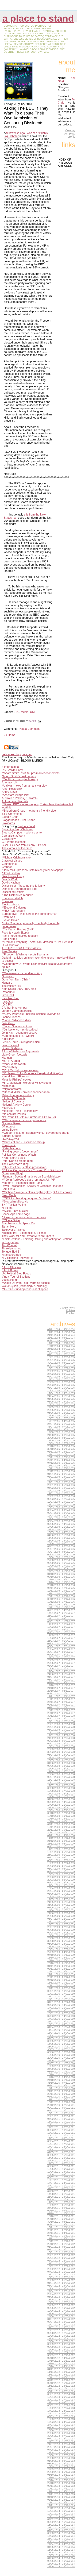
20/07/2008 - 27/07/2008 (61, 1782)
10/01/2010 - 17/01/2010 (61, 1993)
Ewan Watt (8, 916)
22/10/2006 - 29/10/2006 (61, 1582)
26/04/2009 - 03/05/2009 (61, 1891)
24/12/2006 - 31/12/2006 (61, 1607)
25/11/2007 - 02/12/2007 (61, 1701)
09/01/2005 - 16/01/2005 (61, 1354)
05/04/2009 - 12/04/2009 (61, 1882)
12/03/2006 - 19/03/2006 (61, 1501)
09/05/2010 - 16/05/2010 (61, 2041)
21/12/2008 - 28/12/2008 (61, 1840)
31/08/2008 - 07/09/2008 (61, 1799)
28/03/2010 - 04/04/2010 (61, 2024)
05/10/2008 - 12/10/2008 (61, 1813)
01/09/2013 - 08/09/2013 (61, 2460)
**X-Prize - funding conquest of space (25, 1289)
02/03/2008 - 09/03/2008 (61, 1740)
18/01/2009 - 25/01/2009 (61, 1852)
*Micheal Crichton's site (16, 857)
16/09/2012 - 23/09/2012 (61, 2349)
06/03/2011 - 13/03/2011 (61, 2130)
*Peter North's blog (13, 1157)
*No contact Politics (14, 1114)
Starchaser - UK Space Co (18, 1223)
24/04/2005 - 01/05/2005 (61, 1396)
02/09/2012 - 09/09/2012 (61, 2344)
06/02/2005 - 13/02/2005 (61, 1365)
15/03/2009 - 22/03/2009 (61, 1874)
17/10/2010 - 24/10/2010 (61, 2077)
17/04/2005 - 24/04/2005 (61, 1393)
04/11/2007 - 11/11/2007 (61, 1693)
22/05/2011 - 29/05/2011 (61, 2160)
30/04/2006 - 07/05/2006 (61, 1521)
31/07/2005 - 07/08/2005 (61, 1426)
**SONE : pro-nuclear (15, 1210)
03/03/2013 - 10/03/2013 (61, 2416)
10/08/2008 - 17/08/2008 (61, 1790)
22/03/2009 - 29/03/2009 (61, 1877)
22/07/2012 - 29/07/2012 (61, 2327)
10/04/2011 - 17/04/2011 (61, 2143)
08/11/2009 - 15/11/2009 (61, 1968)
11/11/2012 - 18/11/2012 (61, 2371)
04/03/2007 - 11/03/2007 (61, 1632)
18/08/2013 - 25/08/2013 (61, 2455)
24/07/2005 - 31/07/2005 (61, 1423)
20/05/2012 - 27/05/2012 (61, 2302)
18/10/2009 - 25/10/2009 (61, 1960)
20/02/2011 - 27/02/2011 (61, 2124)
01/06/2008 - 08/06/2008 (61, 1763)
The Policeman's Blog (15, 1164)
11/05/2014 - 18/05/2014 (61, 2549)
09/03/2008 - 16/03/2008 (61, 1743)
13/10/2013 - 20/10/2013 (61, 2477)
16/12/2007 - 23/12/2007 (61, 1710)
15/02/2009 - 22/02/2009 (61, 1863)
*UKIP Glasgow (11, 1267)
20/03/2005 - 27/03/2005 (61, 1382)
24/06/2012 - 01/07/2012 (61, 2316)
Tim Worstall (9, 1245)
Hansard (7, 982)
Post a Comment (29, 728)
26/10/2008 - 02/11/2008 (61, 1821)
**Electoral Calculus (14, 907)
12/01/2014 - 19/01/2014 (61, 2510)
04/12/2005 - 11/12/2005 (61, 1462)
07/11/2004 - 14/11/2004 (61, 1329)
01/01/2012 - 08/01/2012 (61, 2246)
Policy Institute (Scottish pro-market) (24, 1167)
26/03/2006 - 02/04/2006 (61, 1507)
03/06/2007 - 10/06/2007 (61, 1665)
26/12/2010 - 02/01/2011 (61, 2105)
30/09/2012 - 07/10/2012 (61, 2355)
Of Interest (8, 1126)
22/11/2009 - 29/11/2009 (61, 1974)
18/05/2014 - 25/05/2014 (61, 2552)
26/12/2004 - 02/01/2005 (61, 1348)
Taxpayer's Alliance (13, 1229)
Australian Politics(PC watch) (19, 798)
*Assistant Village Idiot (15, 795)
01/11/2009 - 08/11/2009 (61, 1966)
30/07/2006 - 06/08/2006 (61, 1551)
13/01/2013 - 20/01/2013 (61, 2396)
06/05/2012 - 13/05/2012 (61, 2296)
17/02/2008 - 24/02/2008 (61, 1735)
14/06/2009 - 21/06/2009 (61, 1910)
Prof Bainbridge (53, 1170)
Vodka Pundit (10, 1279)
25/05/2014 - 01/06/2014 (61, 2555)
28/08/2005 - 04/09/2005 (61, 1437)
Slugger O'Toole (11, 1135)
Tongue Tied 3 (10, 1251)
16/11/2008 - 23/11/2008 (61, 1827)
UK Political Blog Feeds (16, 1273)
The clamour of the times (17, 848)
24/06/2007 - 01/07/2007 (61, 1674)
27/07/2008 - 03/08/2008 (61, 1785)
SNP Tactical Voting (14, 1204)
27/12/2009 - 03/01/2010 (61, 1988)
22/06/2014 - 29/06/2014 (61, 2566)
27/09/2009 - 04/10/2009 (61, 1952)
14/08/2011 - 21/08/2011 (61, 2194)
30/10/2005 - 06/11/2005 (61, 1449)
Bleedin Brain (10, 816)
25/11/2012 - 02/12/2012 (61, 2377)
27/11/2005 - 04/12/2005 (61, 1460)
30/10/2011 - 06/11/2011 (61, 2221)
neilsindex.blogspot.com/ (17, 754)
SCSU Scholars (62, 1192)
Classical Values (12, 860)
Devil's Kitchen (11, 882)
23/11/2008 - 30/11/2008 (61, 1829)
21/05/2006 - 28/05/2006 (61, 1529)
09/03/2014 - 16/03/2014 (61, 2533)
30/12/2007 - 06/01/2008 (61, 1715)
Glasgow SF (9, 970)
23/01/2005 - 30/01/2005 (61, 1360)
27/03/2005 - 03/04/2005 (61, 1385)
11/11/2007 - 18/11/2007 (61, 1696)
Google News (67, 1307)
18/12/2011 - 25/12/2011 (61, 2241)
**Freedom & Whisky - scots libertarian (25, 954)
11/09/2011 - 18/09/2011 (61, 2202)
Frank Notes (9, 938)
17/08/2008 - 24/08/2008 (61, 1793)
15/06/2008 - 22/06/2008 (61, 1768)
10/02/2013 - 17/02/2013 (61, 2408)
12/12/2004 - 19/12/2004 (61, 1343)
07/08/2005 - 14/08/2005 (61, 1429)
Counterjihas (9, 863)
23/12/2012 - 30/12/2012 (61, 2388)
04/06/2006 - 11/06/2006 (61, 1535)
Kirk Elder (8, 1038)
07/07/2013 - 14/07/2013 (61, 2438)
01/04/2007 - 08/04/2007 (61, 1643)
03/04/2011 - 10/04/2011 (61, 2141)
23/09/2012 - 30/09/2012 (61, 2352)
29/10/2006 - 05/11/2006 (61, 1585)
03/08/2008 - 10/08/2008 (61, 1788)
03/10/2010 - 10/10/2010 (61, 2071)
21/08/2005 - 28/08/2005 (61, 1435)
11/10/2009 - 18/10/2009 (61, 1957)
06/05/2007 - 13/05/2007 (61, 1654)
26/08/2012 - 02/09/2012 (61, 2341)
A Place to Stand (38, 18)
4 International (10, 766)
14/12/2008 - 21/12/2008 (61, 1838)
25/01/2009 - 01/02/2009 (61, 1854)
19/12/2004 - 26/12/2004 (61, 1346)
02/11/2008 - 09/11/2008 (61, 1824)
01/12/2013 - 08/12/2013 (61, 2497)
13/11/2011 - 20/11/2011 (61, 2227)
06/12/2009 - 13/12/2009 (61, 1979)
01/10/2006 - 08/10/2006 (61, 1574)
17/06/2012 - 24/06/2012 (61, 2313)
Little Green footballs (14, 1054)
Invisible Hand (10, 998)
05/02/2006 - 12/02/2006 (61, 1487)
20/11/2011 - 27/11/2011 (61, 2230)
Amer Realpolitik (12, 788)
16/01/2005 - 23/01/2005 (61, 1357)
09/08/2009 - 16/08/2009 (61, 1932)
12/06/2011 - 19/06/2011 (61, 2169)
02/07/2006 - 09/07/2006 (61, 1546)
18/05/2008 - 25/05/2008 (61, 1757)
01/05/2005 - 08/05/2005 (61, 1398)
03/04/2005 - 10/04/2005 (61, 1387)
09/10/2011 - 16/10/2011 (61, 2213)
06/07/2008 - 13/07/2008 (61, 1777)
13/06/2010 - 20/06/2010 (61, 2055)
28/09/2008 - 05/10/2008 (61, 1810)
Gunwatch (8, 976)
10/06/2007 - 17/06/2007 (61, 1668)
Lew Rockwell (10, 1045)
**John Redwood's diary (16, 1020)
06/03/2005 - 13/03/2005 (61, 1376)
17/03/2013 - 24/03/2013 (61, 2421)
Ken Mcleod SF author (15, 1076)
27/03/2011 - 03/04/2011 (61, 2138)
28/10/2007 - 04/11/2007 (61, 1690)
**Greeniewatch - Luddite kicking (22, 973)
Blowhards (8, 823)
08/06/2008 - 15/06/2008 (61, 1765)
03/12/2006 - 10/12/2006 (61, 1599)
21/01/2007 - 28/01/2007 (61, 1615)
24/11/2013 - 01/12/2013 (61, 2494)
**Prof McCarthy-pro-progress (20, 1070)
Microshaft (8, 1085)
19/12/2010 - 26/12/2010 (61, 2102)
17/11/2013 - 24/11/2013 (61, 2491)
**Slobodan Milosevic (15, 1201)
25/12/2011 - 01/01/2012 (61, 2244)
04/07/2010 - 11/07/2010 (61, 2063)
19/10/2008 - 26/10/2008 (61, 1818)
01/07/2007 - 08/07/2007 (61, 1676)
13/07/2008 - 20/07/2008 (61, 1779)
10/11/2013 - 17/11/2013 (61, 2488)
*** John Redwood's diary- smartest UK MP (28, 1179)
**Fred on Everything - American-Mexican (28, 942)
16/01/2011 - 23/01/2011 (61, 2113)
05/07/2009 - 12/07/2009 (61, 1918)
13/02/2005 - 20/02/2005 (61, 1368)
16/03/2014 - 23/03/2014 (61, 2535)
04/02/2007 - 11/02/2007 (61, 1621)
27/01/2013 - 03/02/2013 (61, 2402)
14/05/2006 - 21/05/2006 (61, 1526)
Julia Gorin (8, 1023)
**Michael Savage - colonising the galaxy (27, 1192)
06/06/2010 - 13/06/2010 (61, 2052)
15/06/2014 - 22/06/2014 (61, 2563)
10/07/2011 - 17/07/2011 (61, 2180)
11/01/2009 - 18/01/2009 (61, 1849)
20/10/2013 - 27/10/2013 (61, 2480)
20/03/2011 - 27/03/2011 (61, 2135)
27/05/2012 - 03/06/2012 (61, 2305)
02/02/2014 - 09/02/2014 (61, 2519)
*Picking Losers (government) (20, 1151)
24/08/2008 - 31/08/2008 (61, 1796)
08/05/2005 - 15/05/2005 (61, 1401)
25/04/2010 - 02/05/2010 (61, 2035)
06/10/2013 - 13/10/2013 (61, 2474)
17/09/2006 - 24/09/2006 (61, 1568)
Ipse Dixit (7, 1001)
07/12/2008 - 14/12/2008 (61, 1835)
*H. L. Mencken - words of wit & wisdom (26, 1082)
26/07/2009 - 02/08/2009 (61, 1927)
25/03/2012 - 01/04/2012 (61, 2280)
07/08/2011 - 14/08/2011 (61, 2191)
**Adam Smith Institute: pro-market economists (31, 773)
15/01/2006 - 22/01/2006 (61, 1479)
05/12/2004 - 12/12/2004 (61, 1340)
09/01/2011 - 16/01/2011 (61, 2110)
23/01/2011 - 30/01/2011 (61, 2116)
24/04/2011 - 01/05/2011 (61, 2149)
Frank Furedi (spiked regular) (20, 935)
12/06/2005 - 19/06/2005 (61, 1415)
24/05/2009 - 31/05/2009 (61, 1902)
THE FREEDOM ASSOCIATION (21, 948)
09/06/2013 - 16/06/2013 (61, 2427)
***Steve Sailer (11, 1220)
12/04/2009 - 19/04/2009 (61, 1885)
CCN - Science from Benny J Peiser (24, 845)
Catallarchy (9, 838)
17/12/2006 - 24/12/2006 (61, 1604)
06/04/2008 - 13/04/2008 (61, 1754)
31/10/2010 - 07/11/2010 (61, 2082)
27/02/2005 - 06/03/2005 (61, 1373)
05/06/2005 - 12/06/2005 (61, 1412)
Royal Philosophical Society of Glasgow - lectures (32, 1185)
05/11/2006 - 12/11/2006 (61, 1588)
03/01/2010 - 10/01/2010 (61, 1991)
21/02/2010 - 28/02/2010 (61, 2010)
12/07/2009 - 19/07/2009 (61, 1921)
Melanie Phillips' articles (16, 1079)
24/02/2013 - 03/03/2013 (61, 2413)
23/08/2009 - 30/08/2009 (61, 1938)
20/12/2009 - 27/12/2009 (61, 1985)
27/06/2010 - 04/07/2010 (61, 2060)
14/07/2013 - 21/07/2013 (61, 2441)
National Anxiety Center (16, 1104)
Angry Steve (9, 791)
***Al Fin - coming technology (20, 779)
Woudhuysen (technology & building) (24, 1286)
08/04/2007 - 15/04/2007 (61, 1646)
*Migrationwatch (12, 1088)
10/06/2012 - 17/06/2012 (61, 2310)
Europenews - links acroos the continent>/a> (29, 913)
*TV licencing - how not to (17, 1257)
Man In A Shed (11, 1060)
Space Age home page (16, 1214)
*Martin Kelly (9, 1067)
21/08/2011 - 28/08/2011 (61, 2196)
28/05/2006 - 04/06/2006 (61, 1532)
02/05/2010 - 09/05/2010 (61, 2038)
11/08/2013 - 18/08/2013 (61, 2452)
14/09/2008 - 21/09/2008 (61, 1804)
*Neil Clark (8, 1107)
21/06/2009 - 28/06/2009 (61, 1913)
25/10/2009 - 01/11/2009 (61, 1963)
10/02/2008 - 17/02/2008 (61, 1732)
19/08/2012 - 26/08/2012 (61, 2338)
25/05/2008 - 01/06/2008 (61, 1760)
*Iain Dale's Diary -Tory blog (19, 988)
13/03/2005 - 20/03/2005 (61, 1379)
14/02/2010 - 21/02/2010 (61, 2007)
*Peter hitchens (11, 1148)
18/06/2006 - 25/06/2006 (61, 1540)
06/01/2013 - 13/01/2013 (61, 2394)
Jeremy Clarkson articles (17, 1010)
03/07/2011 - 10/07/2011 (61, 2177)
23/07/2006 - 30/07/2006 (61, 1549)
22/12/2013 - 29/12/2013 (61, 2505)
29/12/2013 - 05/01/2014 (61, 2508)
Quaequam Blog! (12, 1173)
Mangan (7, 1057)
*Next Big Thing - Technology (20, 1110)
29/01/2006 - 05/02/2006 (61, 1485)
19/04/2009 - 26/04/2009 (61, 1888)
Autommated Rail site (15, 801)
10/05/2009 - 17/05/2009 (61, 1896)
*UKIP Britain (10, 1270)
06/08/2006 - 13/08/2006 (61, 1554)
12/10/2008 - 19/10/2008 (61, 1815)
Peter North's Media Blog (17, 1160)
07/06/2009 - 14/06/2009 (61, 1907)
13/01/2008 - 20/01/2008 (61, 1721)
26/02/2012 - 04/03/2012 (61, 2269)
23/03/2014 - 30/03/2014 (61, 2538)
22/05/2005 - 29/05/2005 (61, 1407)
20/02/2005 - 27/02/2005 (61, 1371)
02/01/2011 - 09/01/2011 (61, 2107)
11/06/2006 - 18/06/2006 (61, 1537)
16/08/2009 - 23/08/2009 (61, 1935)
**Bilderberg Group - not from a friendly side (29, 810)
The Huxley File (11, 985)
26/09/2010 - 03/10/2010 (61, 2068)
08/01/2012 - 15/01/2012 (61, 2249)
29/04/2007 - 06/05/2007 (61, 1651)
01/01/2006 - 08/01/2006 (61, 1474)
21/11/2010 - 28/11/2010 (61, 2091)
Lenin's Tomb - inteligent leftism (21, 1042)
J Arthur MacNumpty (14, 1007)
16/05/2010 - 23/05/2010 (61, 2043)
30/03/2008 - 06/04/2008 (61, 1752)
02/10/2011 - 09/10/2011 (61, 2210)
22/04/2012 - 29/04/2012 (61, 2291)
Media (25, 711)
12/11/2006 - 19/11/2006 (61, 1590)
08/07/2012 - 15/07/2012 (61, 2321)
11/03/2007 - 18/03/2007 (61, 1635)
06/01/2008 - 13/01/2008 (61, 1718)
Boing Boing (10, 826)
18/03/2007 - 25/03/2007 (61, 1638)
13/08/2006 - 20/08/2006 (61, 1557)
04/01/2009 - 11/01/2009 (61, 1846)
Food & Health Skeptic (15, 932)
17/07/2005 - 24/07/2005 (61, 1421)
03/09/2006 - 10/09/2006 (61, 1562)
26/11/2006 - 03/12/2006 (61, 1596)
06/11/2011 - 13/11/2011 (61, 2224)
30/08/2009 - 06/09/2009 (61, 1941)
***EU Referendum (13, 910)
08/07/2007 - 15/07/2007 (61, 1679)
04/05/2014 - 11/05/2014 (61, 2547)
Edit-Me (70, 1310)
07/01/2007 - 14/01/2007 (61, 1610)
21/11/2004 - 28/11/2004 (61, 1335)
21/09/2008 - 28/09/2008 (61, 1807)
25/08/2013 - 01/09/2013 (61, 2458)
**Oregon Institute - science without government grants (35, 1132)
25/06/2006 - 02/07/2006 (61, 1543)
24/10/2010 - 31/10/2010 (61, 2080)
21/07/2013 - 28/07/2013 (61, 2444)
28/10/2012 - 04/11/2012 (61, 2366)
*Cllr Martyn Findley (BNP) (18, 929)
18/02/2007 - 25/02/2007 (61, 1626)
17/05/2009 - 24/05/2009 (61, 1899)
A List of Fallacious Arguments (20, 1051)
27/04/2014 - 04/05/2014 (61, 2544)
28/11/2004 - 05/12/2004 (61, 1337)
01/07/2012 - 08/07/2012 (61, 2319)
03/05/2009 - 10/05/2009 (61, 1893)
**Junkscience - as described (19, 1029)
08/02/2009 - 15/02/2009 (61, 1860)
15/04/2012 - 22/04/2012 (61, 2288)
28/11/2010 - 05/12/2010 (61, 2093)
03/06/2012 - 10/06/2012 (61, 2308)
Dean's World (10, 879)
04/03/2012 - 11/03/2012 (61, 2271)
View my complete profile (69, 133)
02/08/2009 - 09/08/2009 (61, 1929)
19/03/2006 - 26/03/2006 (61, 1504)
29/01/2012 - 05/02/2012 (61, 2257)
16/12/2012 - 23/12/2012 (61, 2385)
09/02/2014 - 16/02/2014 (61, 2522)
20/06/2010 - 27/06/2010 (61, 2057)
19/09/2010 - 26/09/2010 (61, 2066)
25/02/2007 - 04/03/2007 (61, 1629)
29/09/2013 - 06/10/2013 (61, 2472)
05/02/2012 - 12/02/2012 (61, 2260)
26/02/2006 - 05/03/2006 (61, 1496)
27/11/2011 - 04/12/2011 (61, 2232)
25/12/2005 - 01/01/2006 (61, 1471)
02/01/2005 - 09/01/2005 (61, 1351)
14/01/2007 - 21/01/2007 (61, 1613)
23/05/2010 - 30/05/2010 (61, 2046)
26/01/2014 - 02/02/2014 (61, 2516)
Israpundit (8, 995)
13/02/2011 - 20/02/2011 (61, 2121)
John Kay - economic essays (19, 1032)
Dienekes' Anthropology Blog (19, 888)
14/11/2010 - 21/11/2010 (61, 2088)
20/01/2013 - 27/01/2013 (61, 2399)
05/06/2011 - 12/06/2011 (61, 2166)
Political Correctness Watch (19, 1154)
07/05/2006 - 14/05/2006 (61, 1524)
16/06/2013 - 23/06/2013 (61, 2430)
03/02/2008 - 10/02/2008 (61, 1729)
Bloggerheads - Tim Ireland (18, 820)
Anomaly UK (9, 782)
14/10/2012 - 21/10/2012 (61, 2360)
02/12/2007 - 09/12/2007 (61, 1704)
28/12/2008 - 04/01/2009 (61, 1843)
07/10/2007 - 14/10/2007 (61, 1682)
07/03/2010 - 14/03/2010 (61, 2016)
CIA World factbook (14, 841)
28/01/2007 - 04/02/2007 (61, 1618)
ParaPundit (9, 1145)
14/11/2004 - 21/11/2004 (61, 1332)
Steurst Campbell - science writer (22, 832)
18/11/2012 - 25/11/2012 (61, 2374)
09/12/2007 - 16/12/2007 (61, 1707)
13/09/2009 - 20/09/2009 (61, 1946)
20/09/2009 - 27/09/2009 (61, 1949)
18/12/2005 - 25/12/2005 (61, 1468)
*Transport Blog (11, 1254)
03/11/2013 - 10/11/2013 (61, 2485)
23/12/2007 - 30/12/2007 (61, 1713)
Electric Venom (11, 904)
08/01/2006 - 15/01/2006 (61, 1476)
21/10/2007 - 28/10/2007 (61, 1688)
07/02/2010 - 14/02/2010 (61, 2004)
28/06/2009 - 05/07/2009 (61, 1916)
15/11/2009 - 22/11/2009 (61, 1971)
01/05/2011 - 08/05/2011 (61, 2152)
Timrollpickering (11, 1248)
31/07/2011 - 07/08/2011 (61, 2188)
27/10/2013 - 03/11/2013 (61, 2483)
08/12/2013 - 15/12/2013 (61, 2499)
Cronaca (7, 866)
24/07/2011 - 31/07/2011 (61, 2185)
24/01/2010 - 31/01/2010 (61, 1999)
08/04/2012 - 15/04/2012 (61, 2285)
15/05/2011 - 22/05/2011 (61, 2157)
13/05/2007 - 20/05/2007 (61, 1657)
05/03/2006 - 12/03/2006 (61, 1499)
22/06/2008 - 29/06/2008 (61, 1771)
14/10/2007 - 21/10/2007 (61, 1685)
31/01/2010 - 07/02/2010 (61, 2002)
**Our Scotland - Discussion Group (23, 1142)
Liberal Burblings (12, 1048)
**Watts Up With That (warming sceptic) (26, 1282)
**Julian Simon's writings (17, 1026)
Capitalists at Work (13, 835)
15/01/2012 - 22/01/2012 (61, 2252)
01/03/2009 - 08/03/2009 (61, 1868)
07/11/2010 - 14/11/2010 (61, 2085)
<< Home (9, 735)
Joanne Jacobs (11, 1017)
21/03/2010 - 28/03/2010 (61, 2021)
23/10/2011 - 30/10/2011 (61, 2219)
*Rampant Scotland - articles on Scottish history (31, 1176)
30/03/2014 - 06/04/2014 (61, 2541)
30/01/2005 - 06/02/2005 (61, 1362)
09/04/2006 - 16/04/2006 (61, 1512)
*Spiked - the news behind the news (24, 1217)
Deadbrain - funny (13, 876)
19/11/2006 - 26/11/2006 (61, 1593)
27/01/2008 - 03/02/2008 (61, 1726)
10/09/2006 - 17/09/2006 (61, 1565)
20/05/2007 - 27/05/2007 (61, 1660)
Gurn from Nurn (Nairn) (16, 979)
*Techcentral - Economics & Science (24, 1232)
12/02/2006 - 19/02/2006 (61, 1490)
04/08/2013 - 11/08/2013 (61, 2449)
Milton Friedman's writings (18, 1095)
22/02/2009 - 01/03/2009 (61, 1865)
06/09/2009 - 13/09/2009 (61, 1943)
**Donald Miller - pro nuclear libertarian (26, 1092)
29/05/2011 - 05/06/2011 (61, 2163)
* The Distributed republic (17, 895)
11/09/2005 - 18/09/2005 (61, 1440)
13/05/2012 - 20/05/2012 (61, 2299)
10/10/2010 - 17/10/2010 (61, 2074)
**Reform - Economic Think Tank (22, 1182)
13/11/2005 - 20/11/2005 (61, 1454)
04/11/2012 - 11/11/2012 (61, 2369)
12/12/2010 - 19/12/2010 (61, 2099)
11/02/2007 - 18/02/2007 (61, 1624)
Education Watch (12, 898)
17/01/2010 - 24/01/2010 (61, 1996)
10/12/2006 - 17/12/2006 (61, 1601)
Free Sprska (9, 951)
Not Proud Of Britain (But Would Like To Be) (29, 1117)
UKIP (33, 711)
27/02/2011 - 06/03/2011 (61, 2127)
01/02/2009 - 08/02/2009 (61, 1857)
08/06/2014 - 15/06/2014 (61, 2560)
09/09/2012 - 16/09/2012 (61, 2346)
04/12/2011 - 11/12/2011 (61, 2235)
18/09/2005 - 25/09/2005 (61, 1443)
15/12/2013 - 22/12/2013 (61, 2502)
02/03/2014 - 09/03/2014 (61, 2530)
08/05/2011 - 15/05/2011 (61, 2155)
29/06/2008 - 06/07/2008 (61, 1774)
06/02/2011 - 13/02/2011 (61, 2118)
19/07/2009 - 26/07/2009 (61, 1924)
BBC (16, 711)
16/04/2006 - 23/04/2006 (61, 1515)
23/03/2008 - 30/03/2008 (61, 1749)
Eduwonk (7, 901)
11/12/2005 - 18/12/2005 (61, 1465)
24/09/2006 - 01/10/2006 (61, 1571)
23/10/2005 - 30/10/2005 (61, 1446)
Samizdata (8, 1189)
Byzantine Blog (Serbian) (17, 829)
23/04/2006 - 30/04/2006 (61, 1518)
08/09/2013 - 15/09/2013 (61, 2463)
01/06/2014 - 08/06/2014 (61, 2558)
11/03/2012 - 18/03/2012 (61, 2274)
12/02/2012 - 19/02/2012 (61, 2263)
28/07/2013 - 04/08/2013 (61, 2447)
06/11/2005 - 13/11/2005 (61, 1451)
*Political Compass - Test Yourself (23, 1170)
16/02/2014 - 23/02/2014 (61, 2524)
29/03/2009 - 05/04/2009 (61, 1879)
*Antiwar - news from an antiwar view (24, 785)
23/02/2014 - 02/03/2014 (61, 2527)
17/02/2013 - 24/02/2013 (61, 2410)
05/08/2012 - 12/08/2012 (61, 2333)
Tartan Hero (9, 1226)
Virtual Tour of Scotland (16, 1276)
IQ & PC (7, 1004)
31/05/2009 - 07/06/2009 (61, 1904)
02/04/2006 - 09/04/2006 (61, 1510)
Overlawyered (10, 1139)
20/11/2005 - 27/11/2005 (61, 1457)
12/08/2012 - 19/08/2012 (61, 2335)
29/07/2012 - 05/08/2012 (61, 2330)
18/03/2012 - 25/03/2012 (61, 2277)
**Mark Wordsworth (14, 1063)
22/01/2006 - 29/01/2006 (61, 1482)
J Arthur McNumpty (13, 1098)
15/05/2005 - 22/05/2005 (61, 1404)
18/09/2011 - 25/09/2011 (61, 2205)
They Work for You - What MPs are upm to (28, 1235)
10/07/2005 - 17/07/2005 (61, 1418)
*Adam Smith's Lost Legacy (19, 776)
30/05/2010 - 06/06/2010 (61, 2049)
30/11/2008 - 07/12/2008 (61, 1832)
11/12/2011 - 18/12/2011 (61, 2238)
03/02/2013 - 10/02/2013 (61, 2405)
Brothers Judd (26, 826)
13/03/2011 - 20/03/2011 (61, 2132)
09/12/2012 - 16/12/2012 (61, 2383)
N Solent (7, 1207)
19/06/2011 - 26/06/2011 (61, 2171)
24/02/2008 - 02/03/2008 (61, 1738)
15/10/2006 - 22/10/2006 (61, 1579)
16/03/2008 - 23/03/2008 (61, 1746)
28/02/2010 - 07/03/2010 (61, 2013)
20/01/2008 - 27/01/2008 (61, 1724)
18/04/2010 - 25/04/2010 (61, 2032)
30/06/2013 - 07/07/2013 (61, 2435)
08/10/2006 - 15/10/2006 (61, 1576)
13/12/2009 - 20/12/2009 (61, 1982)
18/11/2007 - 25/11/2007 (61, 1699)
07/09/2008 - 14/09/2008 (61, 1802)
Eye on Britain (10, 920)
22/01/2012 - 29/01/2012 (61, 2255)
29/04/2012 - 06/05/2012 (61, 2294)
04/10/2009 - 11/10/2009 (61, 1954)
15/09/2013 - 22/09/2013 (61, 2466)
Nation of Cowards (13, 1101)
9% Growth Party (12, 769)
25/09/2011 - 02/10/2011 (61, 2207)
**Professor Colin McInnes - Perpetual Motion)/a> (32, 1073)
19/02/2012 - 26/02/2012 (61, 2266)
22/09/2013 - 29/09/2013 (61, 2469)
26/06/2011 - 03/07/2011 (61, 2174)
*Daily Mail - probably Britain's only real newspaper (33, 870)
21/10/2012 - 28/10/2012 (61, 2363)
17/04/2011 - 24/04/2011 (61, 2146)
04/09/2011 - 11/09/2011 (61, 2199)
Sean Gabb (9, 1195)
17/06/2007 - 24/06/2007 (61, 1671)
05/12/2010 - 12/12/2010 (61, 2096)
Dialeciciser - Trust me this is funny (23, 885)
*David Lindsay (11, 873)
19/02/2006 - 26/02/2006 (61, 1493)
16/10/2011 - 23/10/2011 (61, 2216)
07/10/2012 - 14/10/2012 (61, 2358)
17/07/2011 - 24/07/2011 (61, 2182)
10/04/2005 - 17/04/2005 (61, 1390)
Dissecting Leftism (13, 891)
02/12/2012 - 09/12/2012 (61, 2380)
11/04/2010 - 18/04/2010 (61, 2030)
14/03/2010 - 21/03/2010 (61, 2018)
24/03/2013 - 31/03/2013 (61, 2424)
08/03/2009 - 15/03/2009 (61, 1871)
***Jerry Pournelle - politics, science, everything (31, 1013)
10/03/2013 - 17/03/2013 (61, 2419)
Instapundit (8, 992)
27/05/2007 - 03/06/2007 (61, 1663)
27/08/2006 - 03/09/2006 (61, 1560)
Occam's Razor (11, 1123)
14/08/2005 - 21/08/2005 (61, 1432)
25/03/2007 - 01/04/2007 (61, 1640)
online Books (10, 1129)
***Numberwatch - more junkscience (24, 1120)
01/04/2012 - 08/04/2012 (61, 2282)
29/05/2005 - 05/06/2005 (61, 1410)
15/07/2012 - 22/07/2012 (61, 2324)
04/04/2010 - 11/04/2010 (61, 2027)
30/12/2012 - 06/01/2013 (61, 2391)
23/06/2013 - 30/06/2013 (61, 2433)
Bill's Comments (12, 813)
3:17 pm (32, 720)
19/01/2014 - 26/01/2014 (61, 2513)
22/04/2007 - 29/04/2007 (61, 1649)
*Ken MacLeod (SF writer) (18, 1035)
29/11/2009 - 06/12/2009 (61, 1977)
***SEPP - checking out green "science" (26, 1198)
